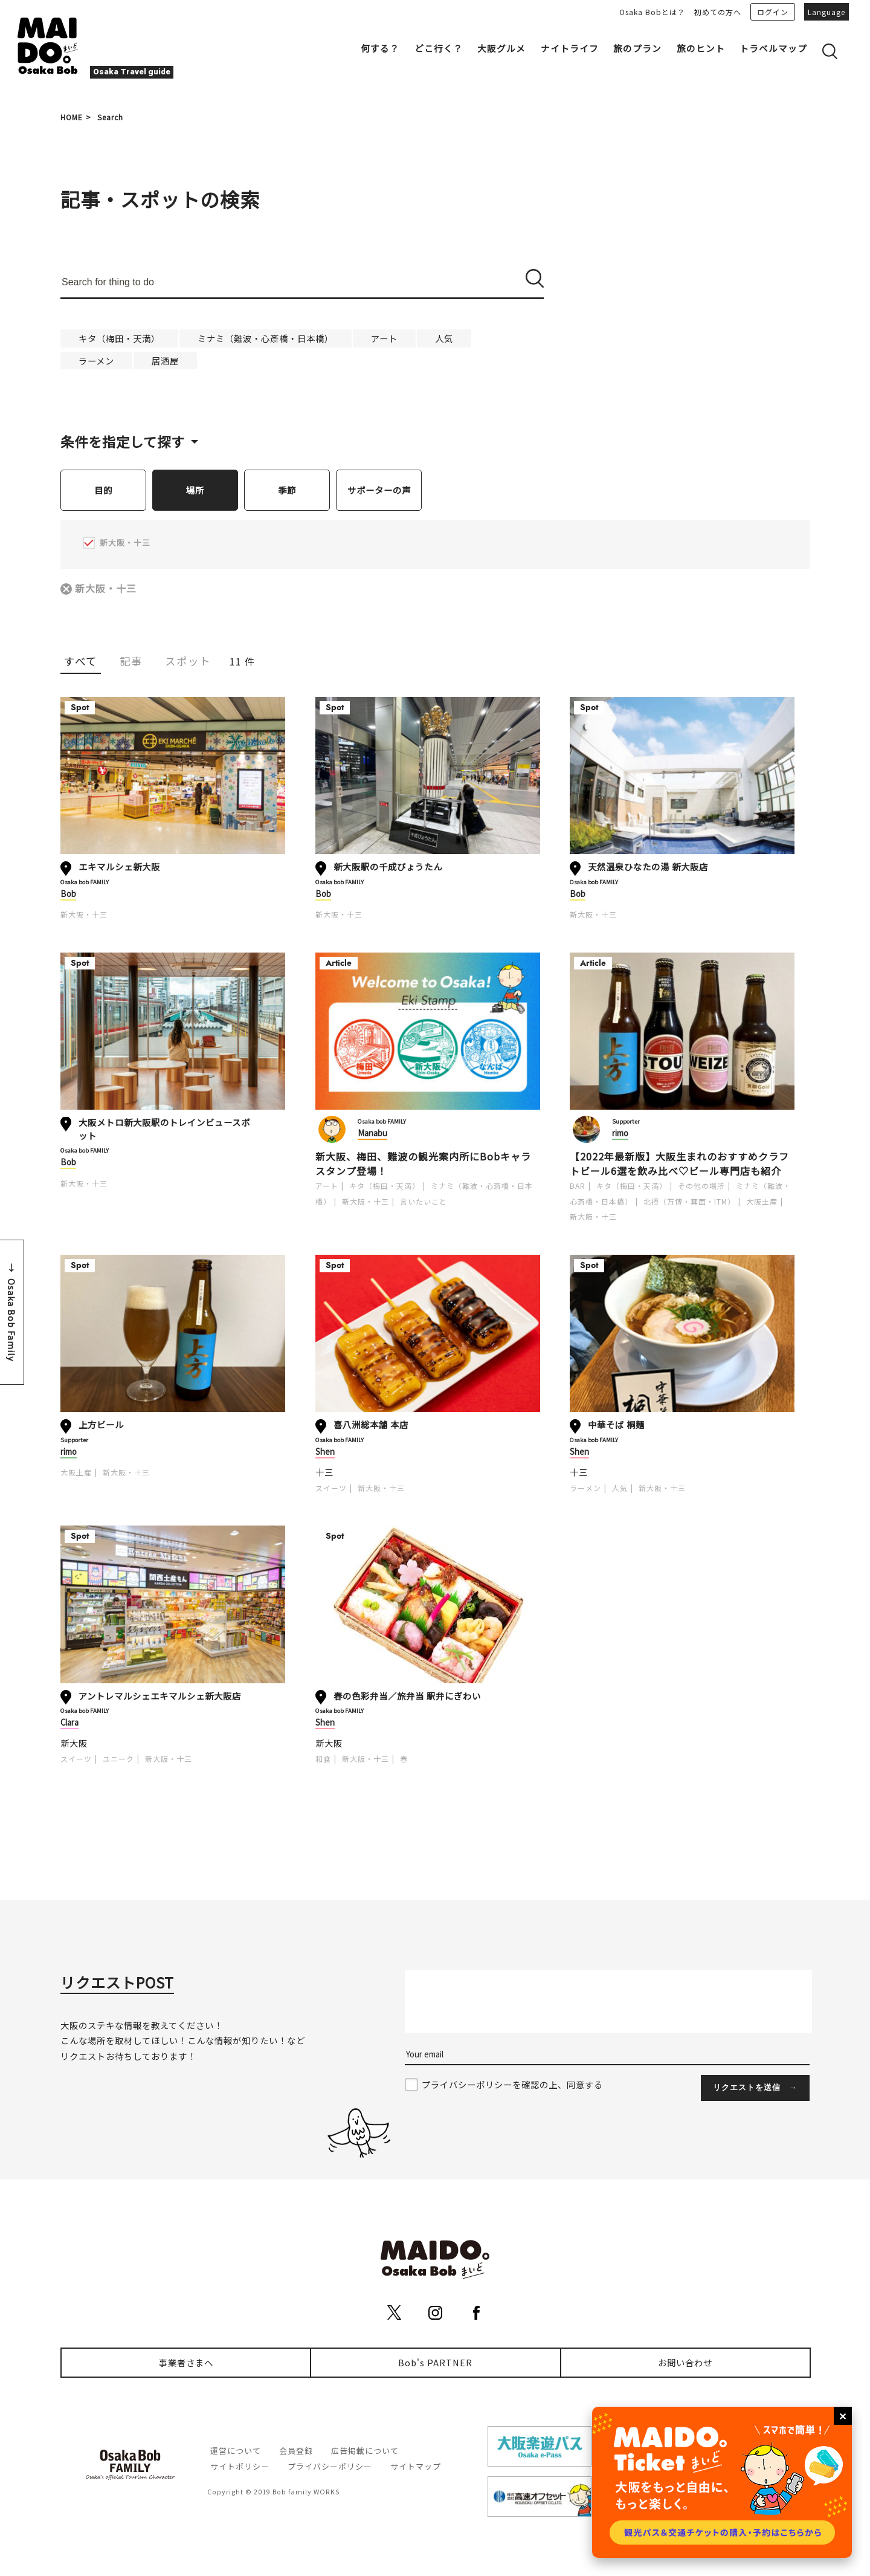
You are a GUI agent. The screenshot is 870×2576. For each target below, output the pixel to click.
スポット (188, 661)
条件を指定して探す (122, 441)
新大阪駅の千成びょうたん (388, 867)
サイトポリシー (239, 2467)
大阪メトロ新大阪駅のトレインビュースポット (164, 1129)
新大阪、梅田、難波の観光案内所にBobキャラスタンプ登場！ (423, 1164)
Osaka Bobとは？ (652, 12)
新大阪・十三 (106, 588)
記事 (131, 661)
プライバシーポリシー (330, 2467)
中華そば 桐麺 (616, 1425)
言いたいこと (423, 1202)
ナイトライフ (570, 48)
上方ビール (101, 1425)
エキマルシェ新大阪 (119, 867)
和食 (323, 1759)
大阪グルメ (501, 48)
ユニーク (118, 1759)
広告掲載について (365, 2451)
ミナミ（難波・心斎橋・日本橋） (266, 338)
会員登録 (296, 2451)
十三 (324, 1472)
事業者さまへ (186, 2363)
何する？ (380, 48)
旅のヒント (701, 48)
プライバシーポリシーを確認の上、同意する (512, 2085)
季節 (287, 490)
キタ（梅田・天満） (119, 338)
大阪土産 (762, 1202)
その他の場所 (701, 1186)
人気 (444, 338)
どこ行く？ (438, 48)
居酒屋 (165, 360)
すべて (80, 661)
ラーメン (96, 360)
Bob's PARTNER (435, 2363)
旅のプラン (637, 48)
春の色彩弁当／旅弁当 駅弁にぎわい (407, 1696)
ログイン (772, 12)
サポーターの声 (379, 490)
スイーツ (331, 1488)
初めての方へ (717, 12)
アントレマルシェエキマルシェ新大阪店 (160, 1696)
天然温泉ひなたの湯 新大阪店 (648, 867)
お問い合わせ (685, 2363)
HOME (71, 117)
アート (384, 338)
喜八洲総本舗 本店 (371, 1425)
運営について (235, 2451)
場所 (195, 490)
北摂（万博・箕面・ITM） (689, 1202)
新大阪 (74, 1743)
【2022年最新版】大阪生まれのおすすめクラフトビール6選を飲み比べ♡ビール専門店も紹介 (679, 1164)
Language (826, 12)
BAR (577, 1186)
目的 (103, 490)
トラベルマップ (773, 48)
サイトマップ (415, 2467)
